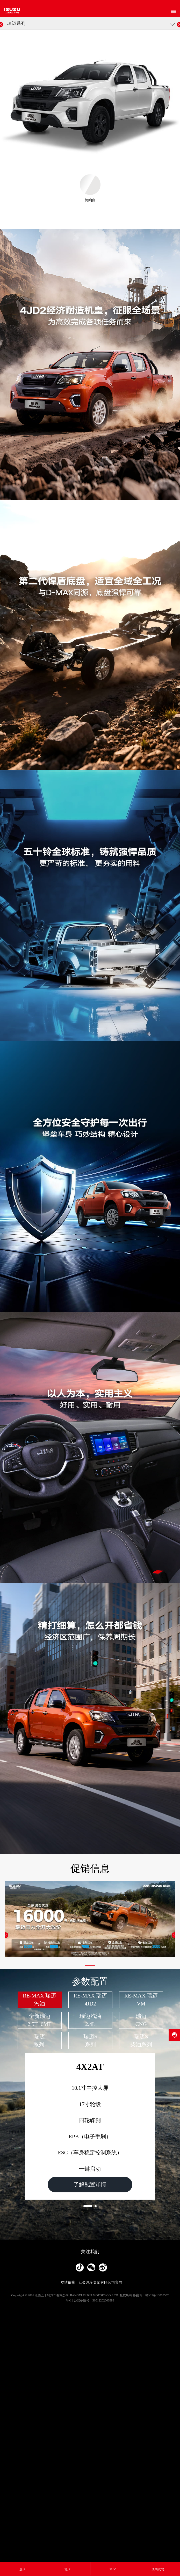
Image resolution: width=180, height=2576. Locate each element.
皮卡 (22, 2569)
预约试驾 (158, 2569)
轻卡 (67, 2569)
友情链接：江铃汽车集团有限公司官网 (91, 2553)
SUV (113, 2569)
